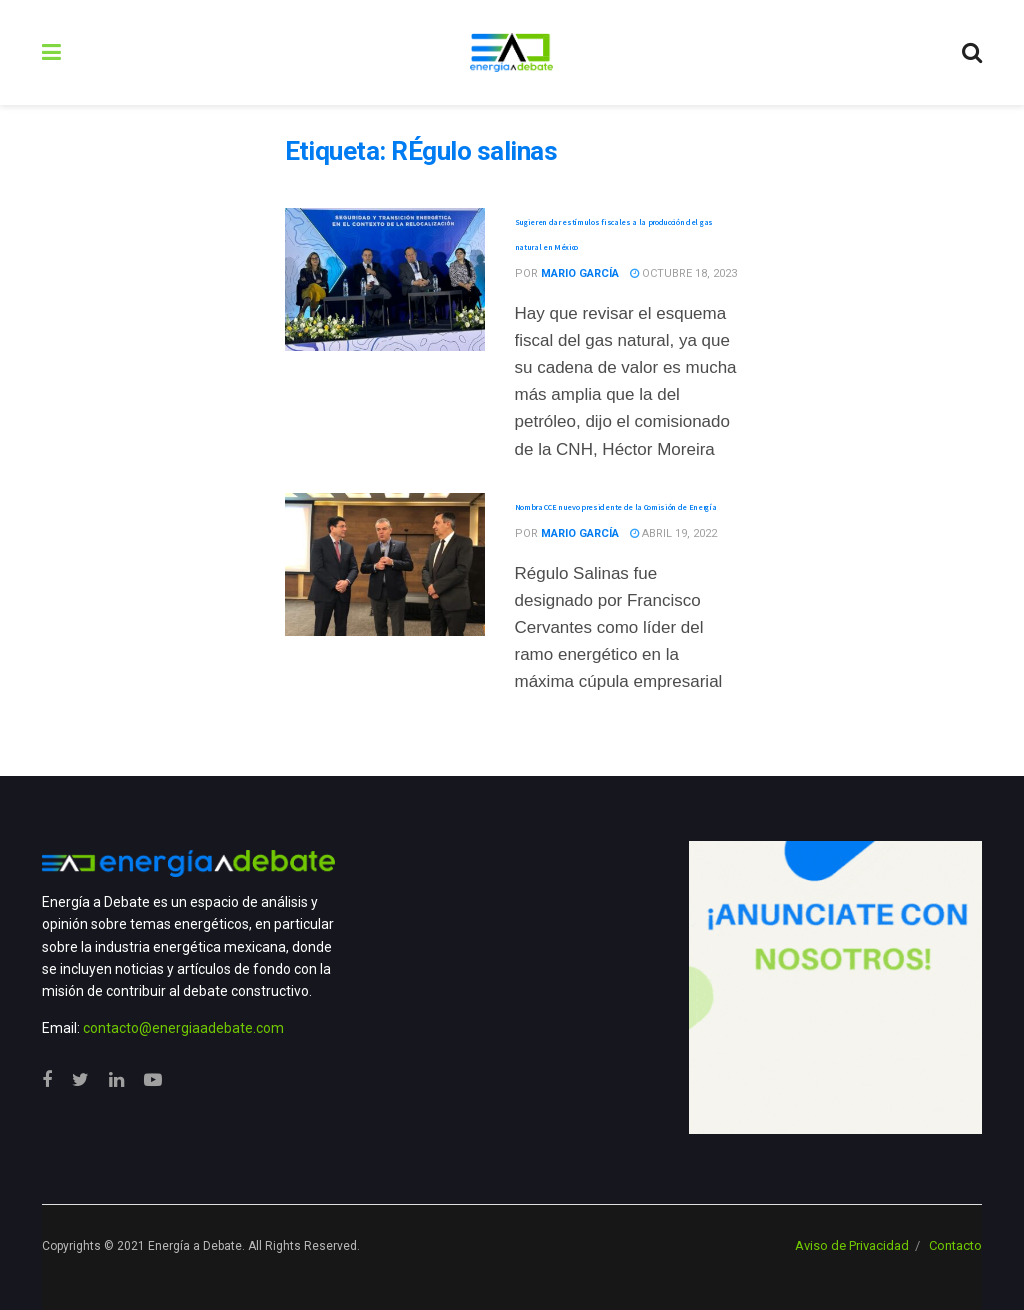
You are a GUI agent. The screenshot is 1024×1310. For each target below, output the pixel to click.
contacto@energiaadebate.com (183, 1028)
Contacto (955, 1245)
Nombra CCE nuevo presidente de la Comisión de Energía (617, 507)
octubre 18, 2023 (683, 273)
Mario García (580, 273)
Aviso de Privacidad (852, 1245)
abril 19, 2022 (673, 533)
